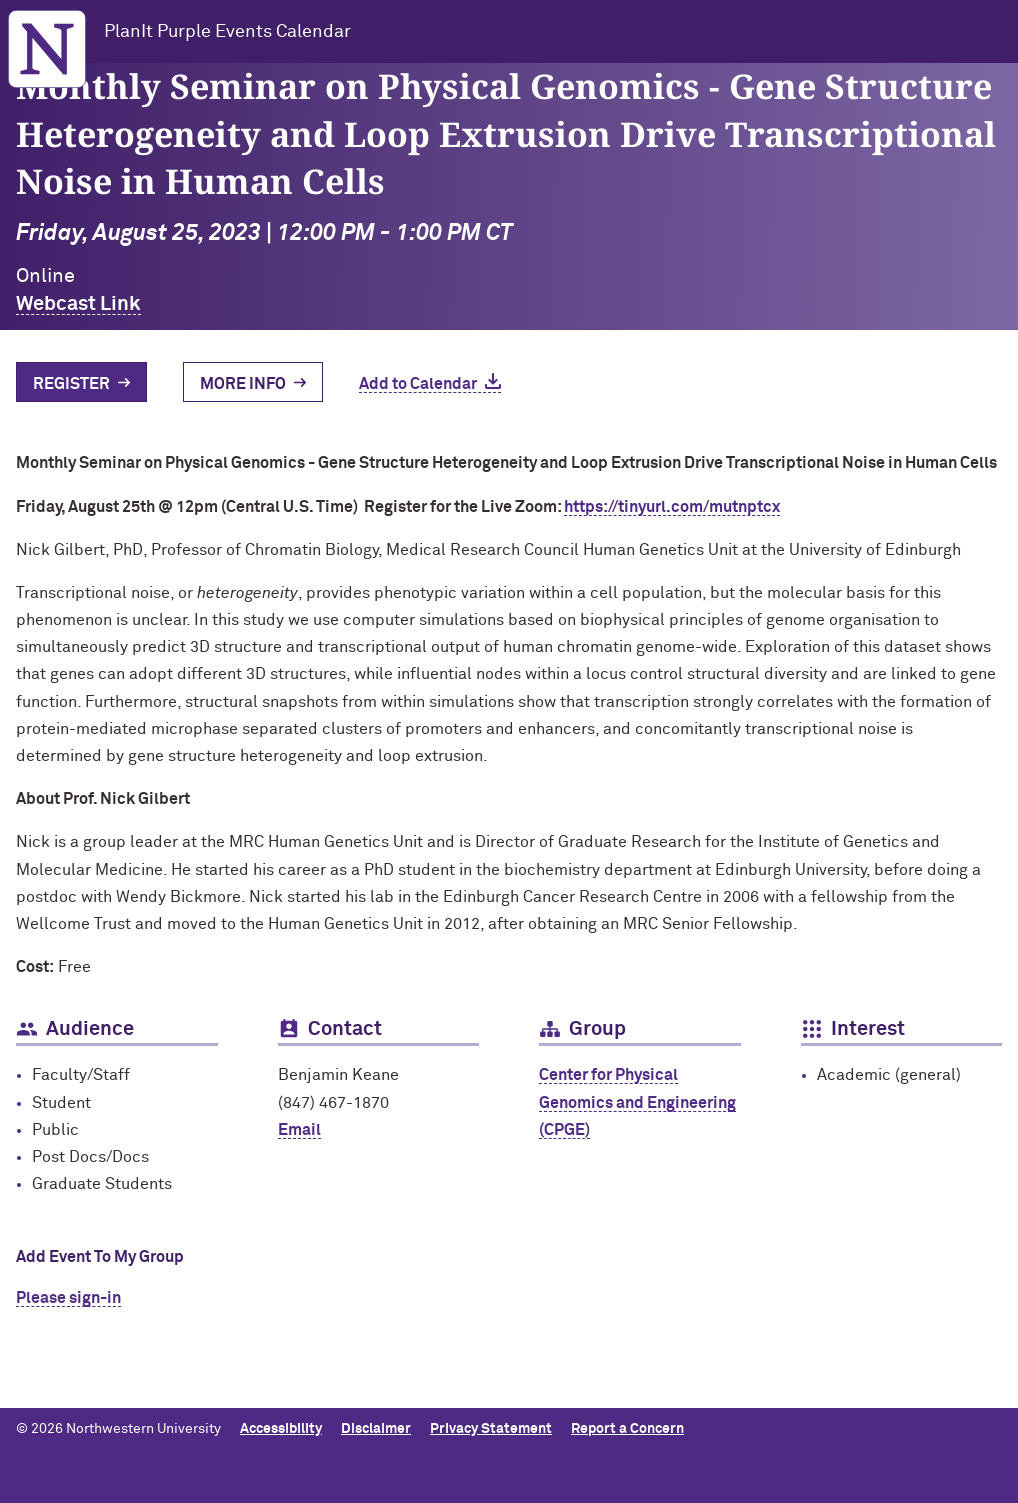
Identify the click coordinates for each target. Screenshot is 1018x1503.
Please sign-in (68, 1298)
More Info (243, 384)
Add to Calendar (418, 384)
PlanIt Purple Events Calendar (227, 32)
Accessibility (281, 1429)
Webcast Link (78, 304)
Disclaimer (376, 1429)
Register (71, 384)
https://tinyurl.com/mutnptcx (672, 507)
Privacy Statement (491, 1429)
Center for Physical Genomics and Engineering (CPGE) (637, 1102)
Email (299, 1130)
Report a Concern (627, 1429)
